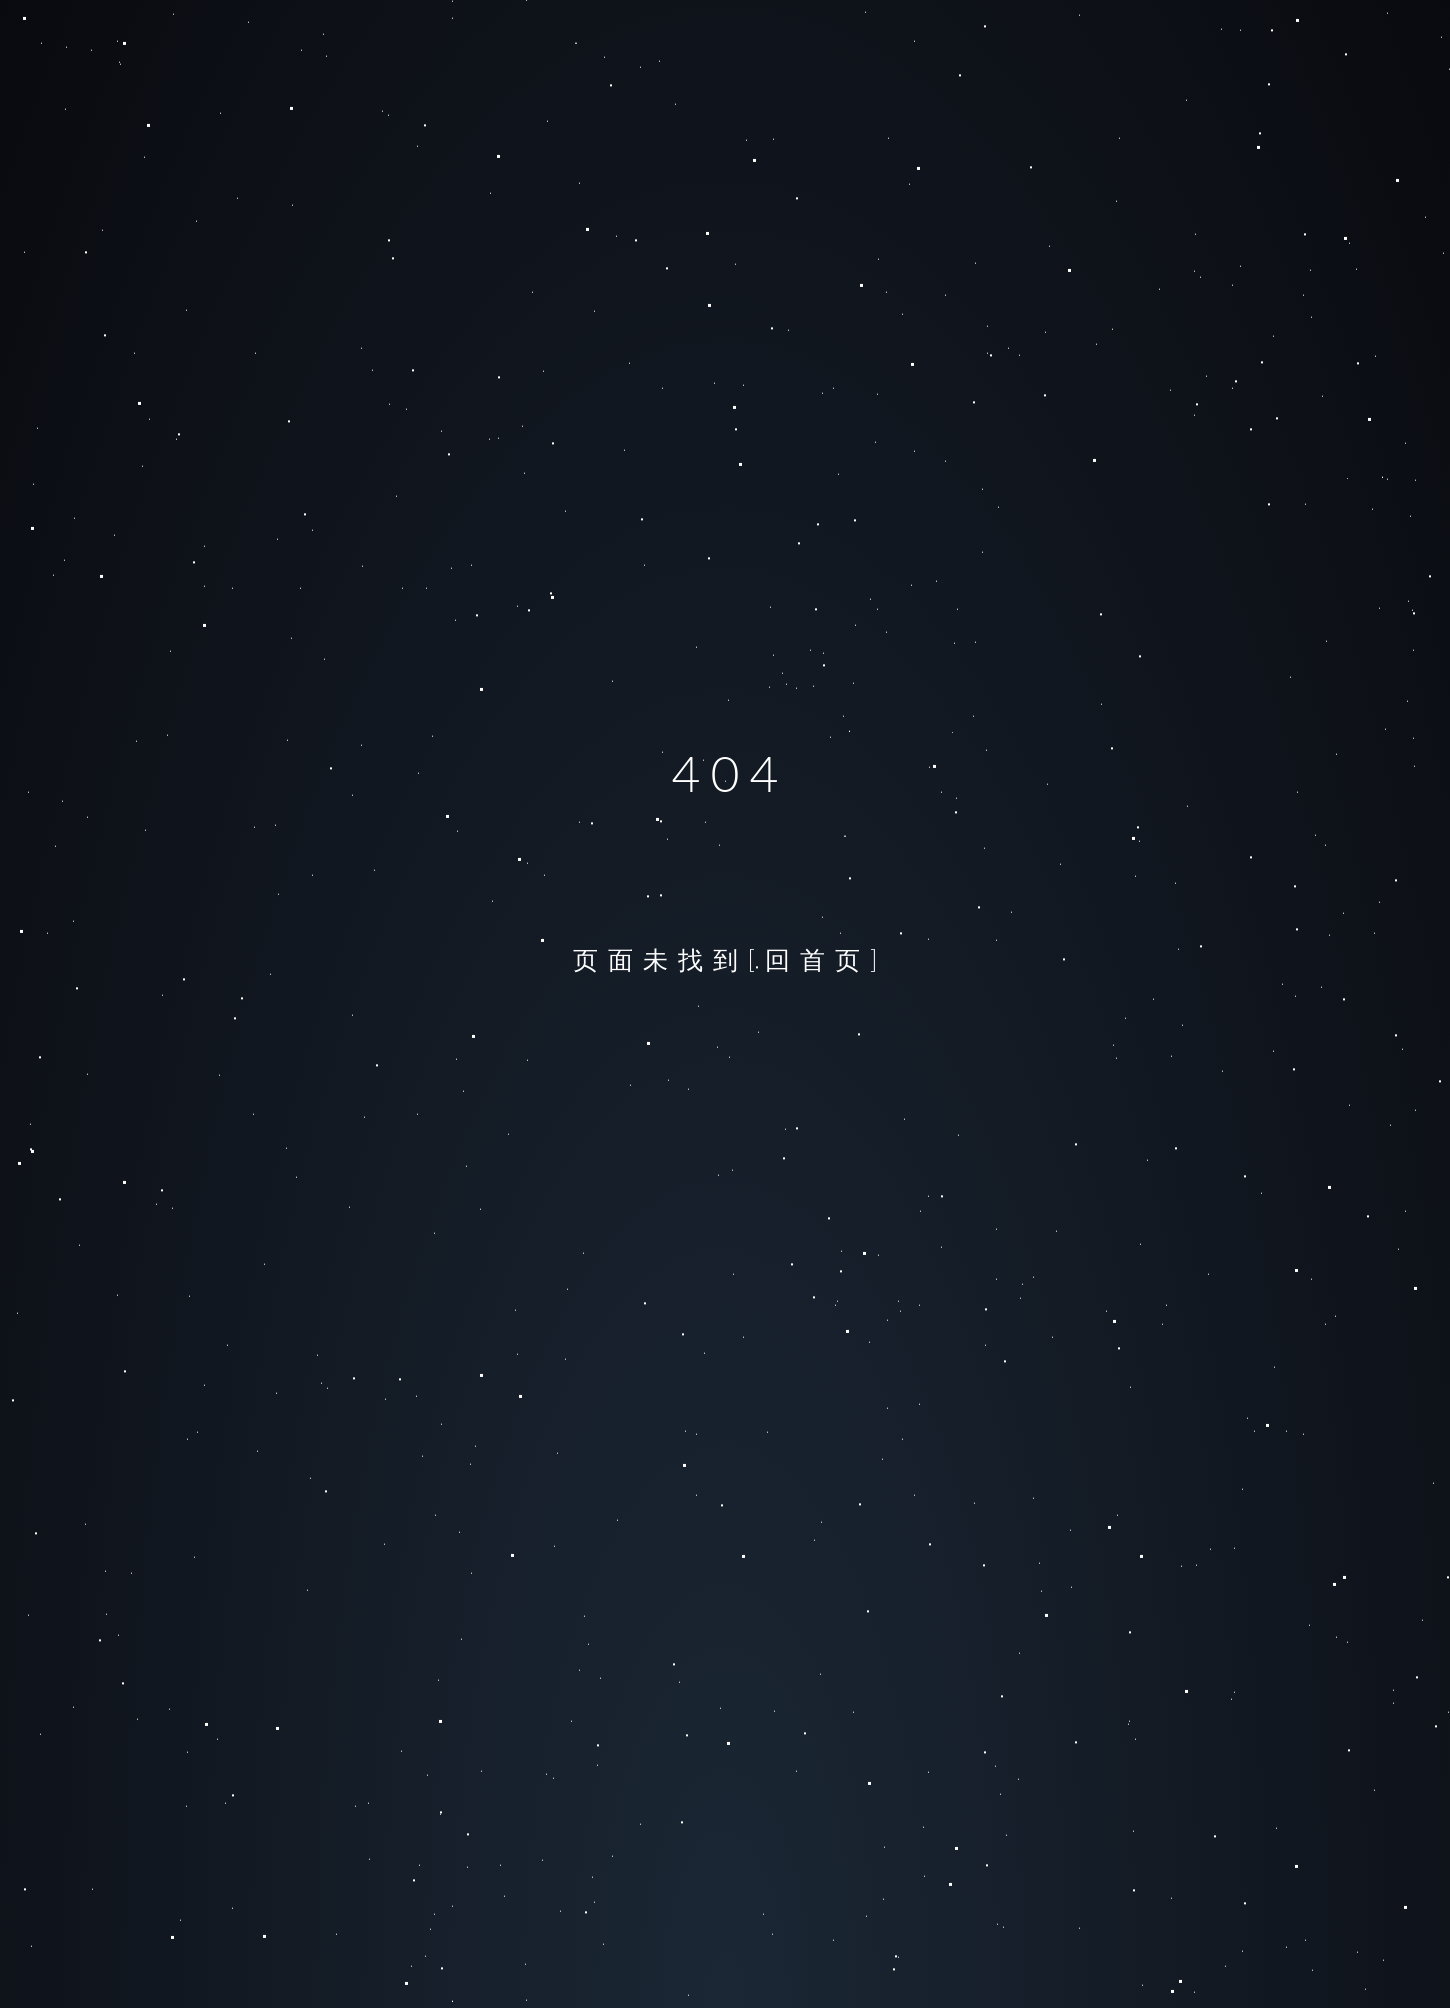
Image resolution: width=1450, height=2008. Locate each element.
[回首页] (818, 959)
